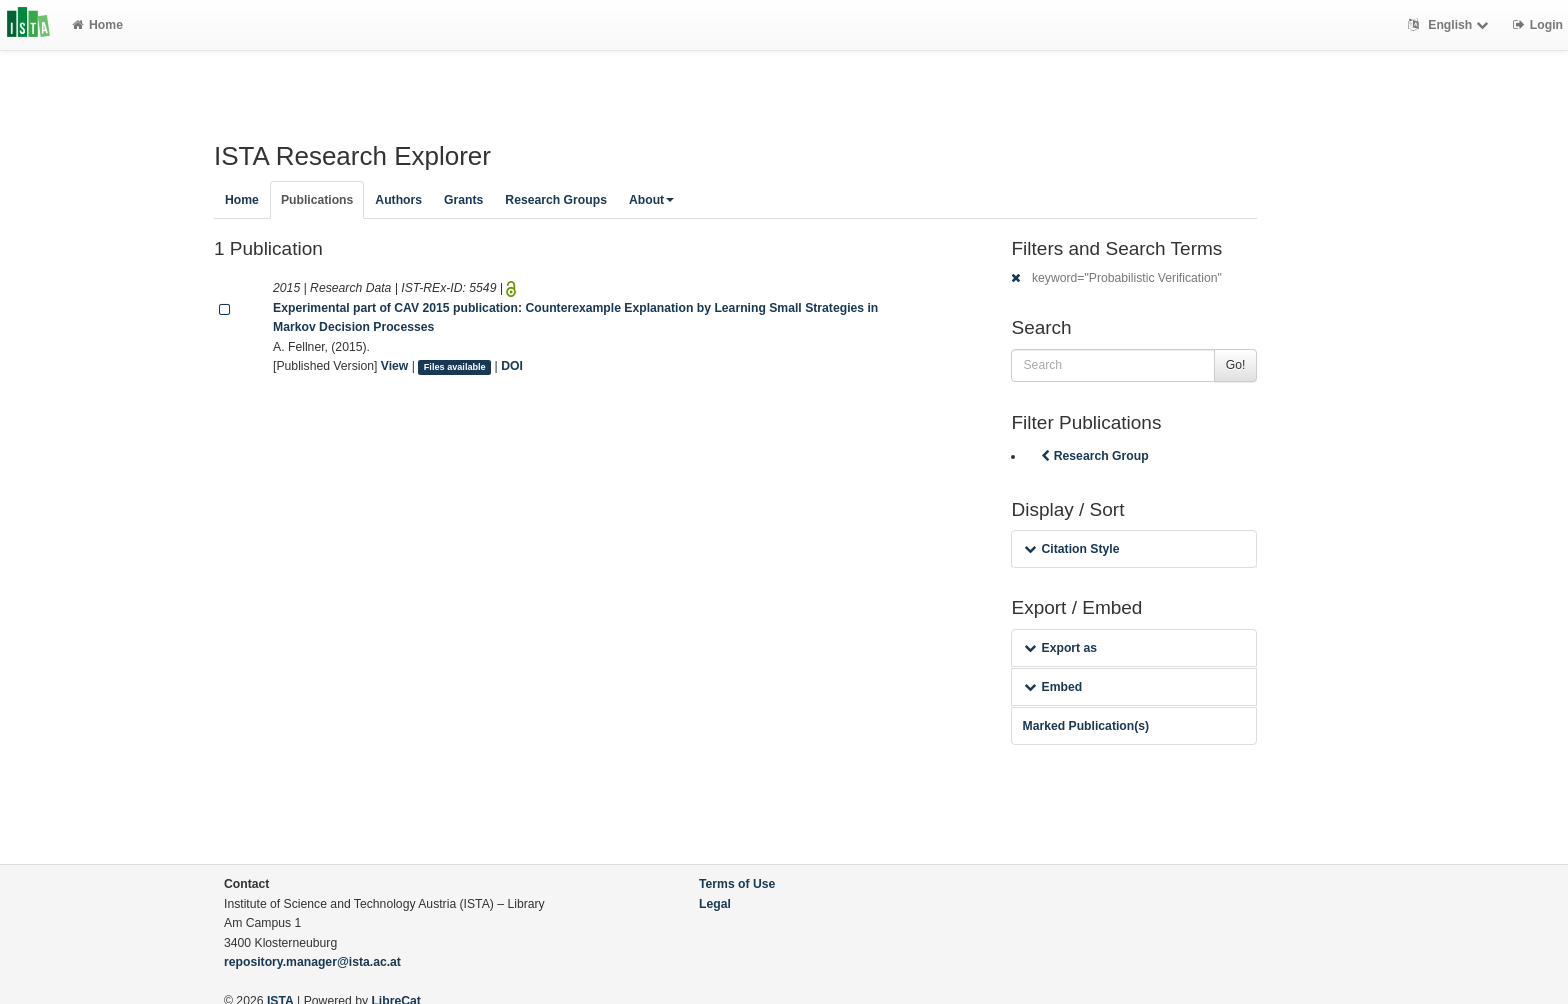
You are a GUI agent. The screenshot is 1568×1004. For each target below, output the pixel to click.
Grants (463, 200)
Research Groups (556, 200)
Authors (398, 200)
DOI (512, 366)
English (1450, 25)
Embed (1053, 687)
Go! (1236, 365)
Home (97, 25)
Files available (455, 367)
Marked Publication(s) (1085, 726)
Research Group (1093, 456)
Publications (317, 200)
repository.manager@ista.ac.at (312, 962)
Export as (1060, 648)
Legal (715, 904)
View (395, 366)
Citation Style (1071, 549)
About (651, 200)
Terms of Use (737, 884)
